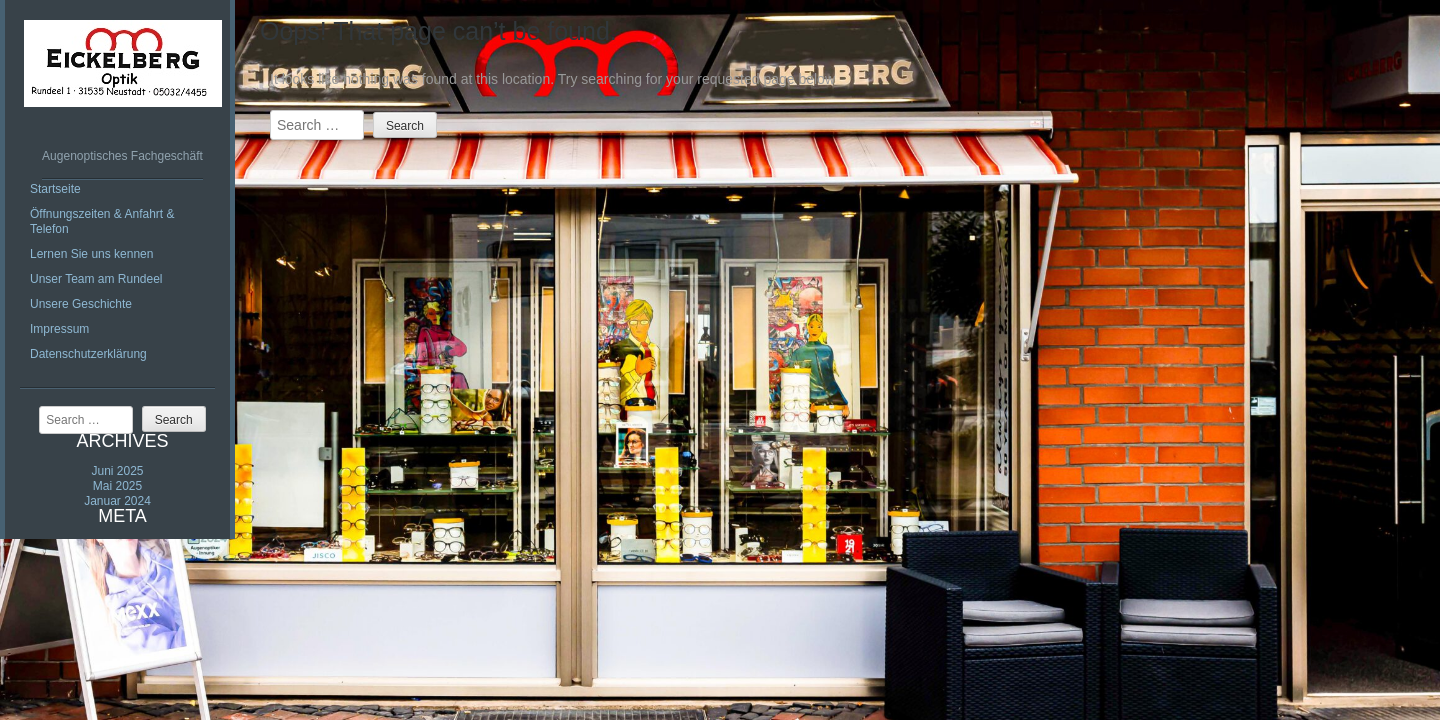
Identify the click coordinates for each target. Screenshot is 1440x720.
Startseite (55, 189)
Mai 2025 (117, 486)
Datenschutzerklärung (88, 354)
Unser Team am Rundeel (96, 279)
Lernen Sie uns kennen (91, 254)
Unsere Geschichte (81, 304)
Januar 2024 (117, 501)
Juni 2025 (117, 471)
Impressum (59, 329)
